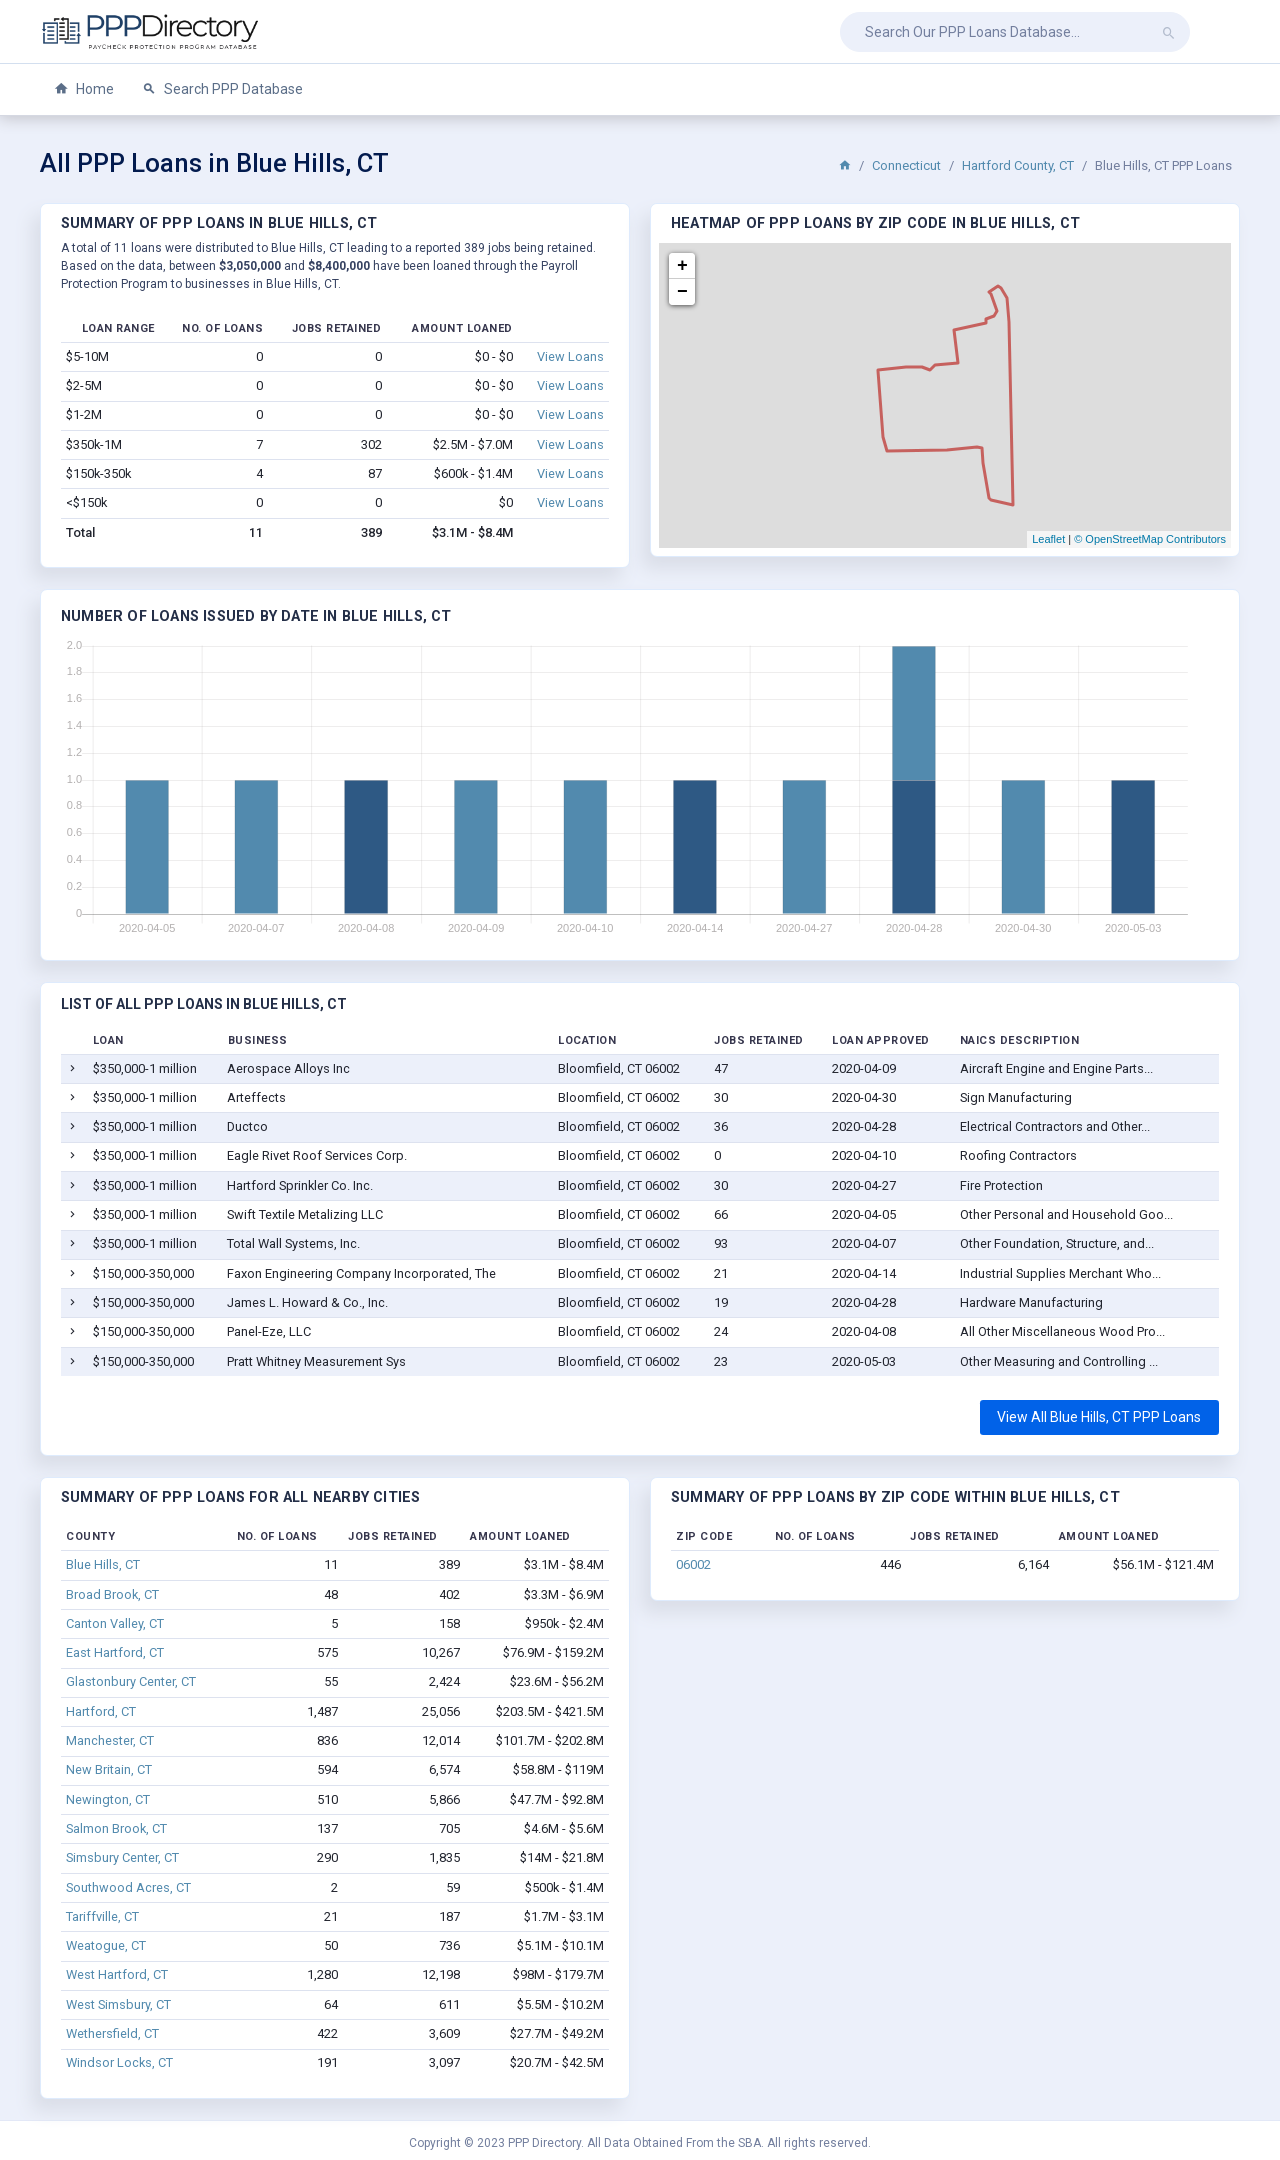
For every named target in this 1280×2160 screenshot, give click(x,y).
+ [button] (682, 266)
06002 (693, 1564)
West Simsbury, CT (118, 2004)
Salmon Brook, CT (116, 1828)
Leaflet (1048, 539)
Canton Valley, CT (115, 1623)
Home (84, 89)
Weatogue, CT (106, 1945)
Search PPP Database (222, 89)
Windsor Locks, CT (119, 2062)
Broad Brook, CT (112, 1594)
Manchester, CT (110, 1740)
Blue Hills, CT (103, 1564)
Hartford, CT (101, 1711)
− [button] (682, 292)
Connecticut (906, 165)
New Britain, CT (109, 1769)
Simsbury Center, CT (122, 1857)
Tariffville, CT (102, 1916)
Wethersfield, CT (112, 2033)
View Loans (570, 356)
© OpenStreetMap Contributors (1150, 539)
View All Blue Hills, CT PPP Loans (1099, 1417)
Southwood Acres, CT (128, 1887)
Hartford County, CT (1018, 165)
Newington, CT (108, 1799)
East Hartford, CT (115, 1652)
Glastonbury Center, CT (131, 1681)
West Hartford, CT (117, 1974)
